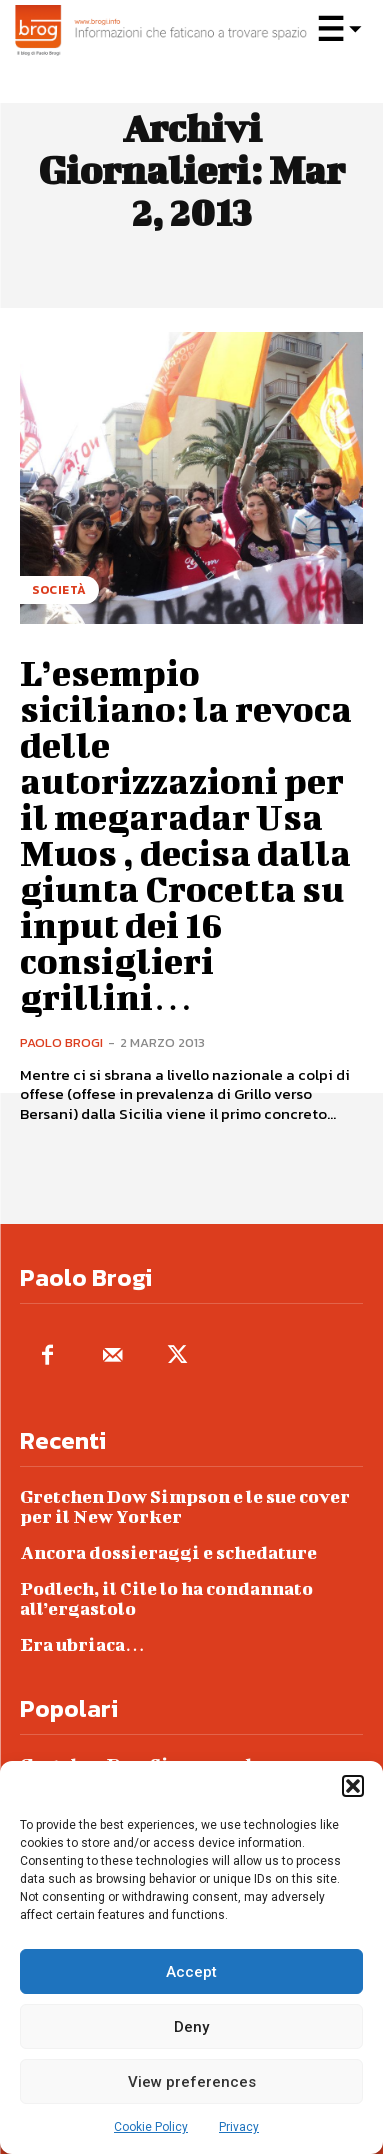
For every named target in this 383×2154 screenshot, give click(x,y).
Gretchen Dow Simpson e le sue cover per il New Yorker (185, 1506)
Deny (191, 2027)
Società (59, 590)
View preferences (192, 2082)
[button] (353, 1786)
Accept (191, 1972)
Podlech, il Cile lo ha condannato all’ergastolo (166, 1598)
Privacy (239, 2127)
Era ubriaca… (82, 1644)
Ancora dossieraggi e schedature (168, 1552)
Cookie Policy (151, 2127)
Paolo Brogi (61, 1042)
